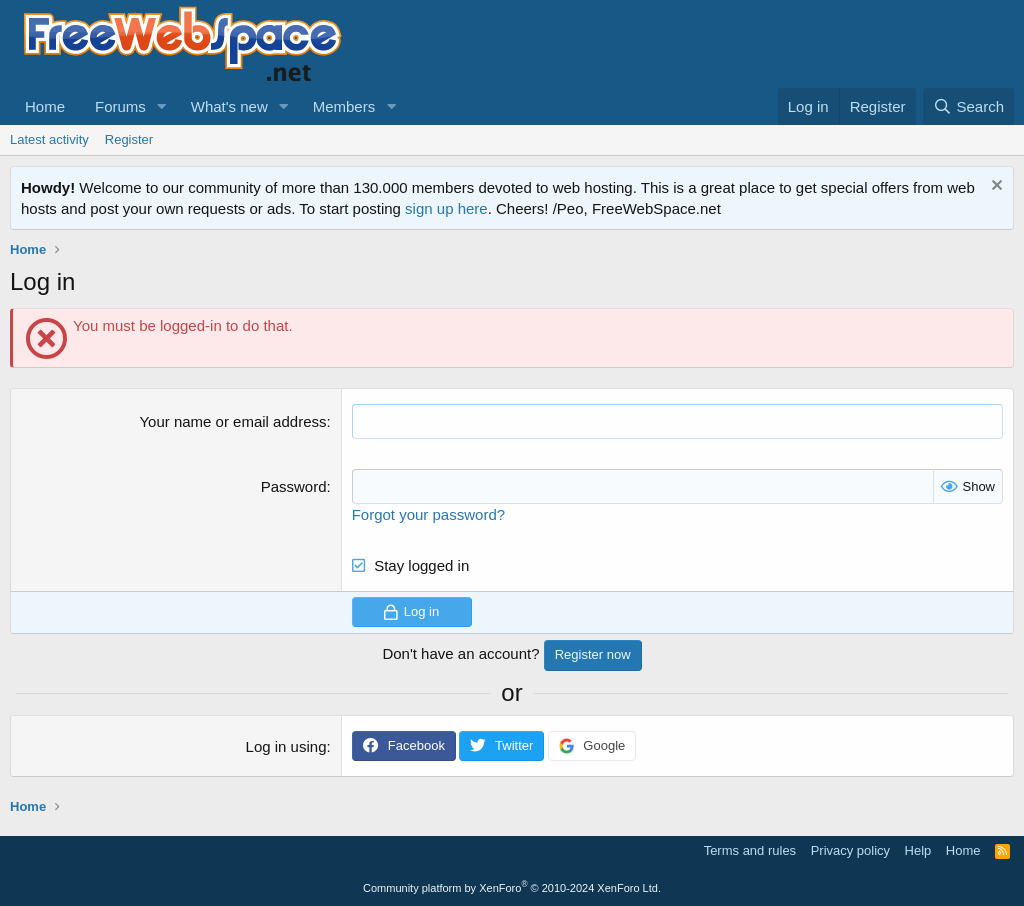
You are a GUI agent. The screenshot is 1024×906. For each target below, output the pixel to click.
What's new (229, 106)
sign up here (446, 208)
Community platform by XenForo (512, 888)
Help (918, 850)
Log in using (286, 746)
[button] (162, 106)
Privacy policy (850, 850)
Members (344, 106)
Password (294, 486)
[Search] (968, 106)
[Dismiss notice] (994, 187)
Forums (120, 106)
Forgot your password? (428, 514)
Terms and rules (750, 850)
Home (45, 106)
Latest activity (49, 139)
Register (129, 139)
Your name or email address (232, 421)
